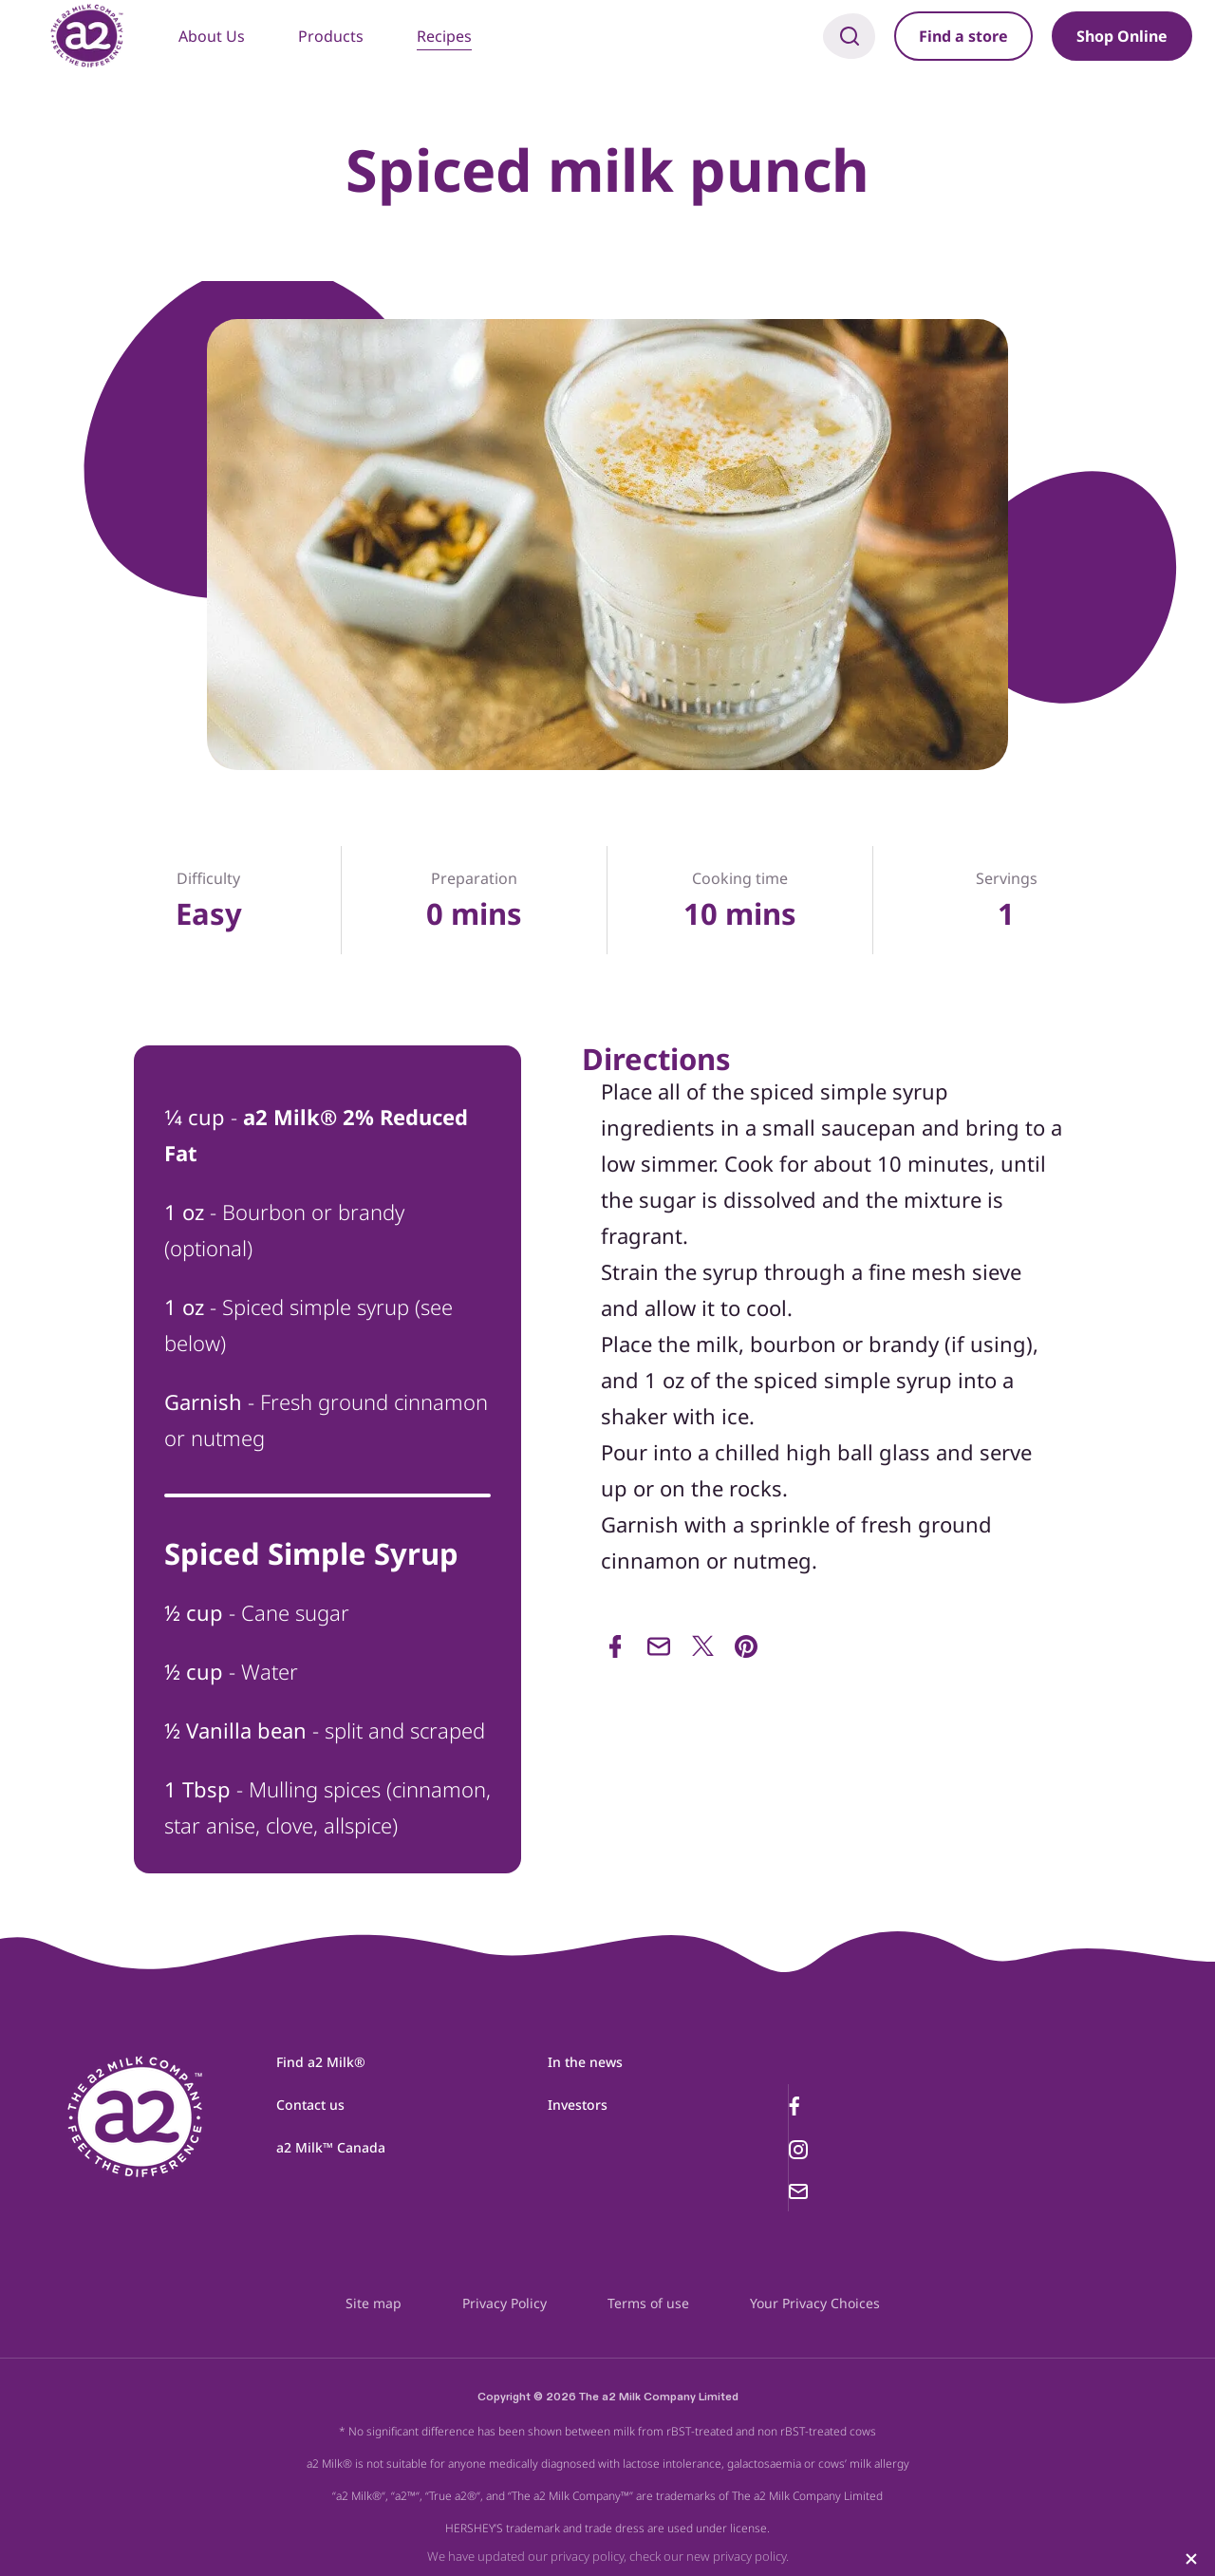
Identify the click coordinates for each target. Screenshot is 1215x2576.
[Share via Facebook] (615, 1646)
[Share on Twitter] (702, 1646)
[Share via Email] (658, 1646)
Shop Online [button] (1122, 36)
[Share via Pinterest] (746, 1646)
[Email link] (834, 2191)
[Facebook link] (834, 2106)
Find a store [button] (963, 36)
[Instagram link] (834, 2149)
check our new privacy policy (707, 2556)
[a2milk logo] (136, 2131)
